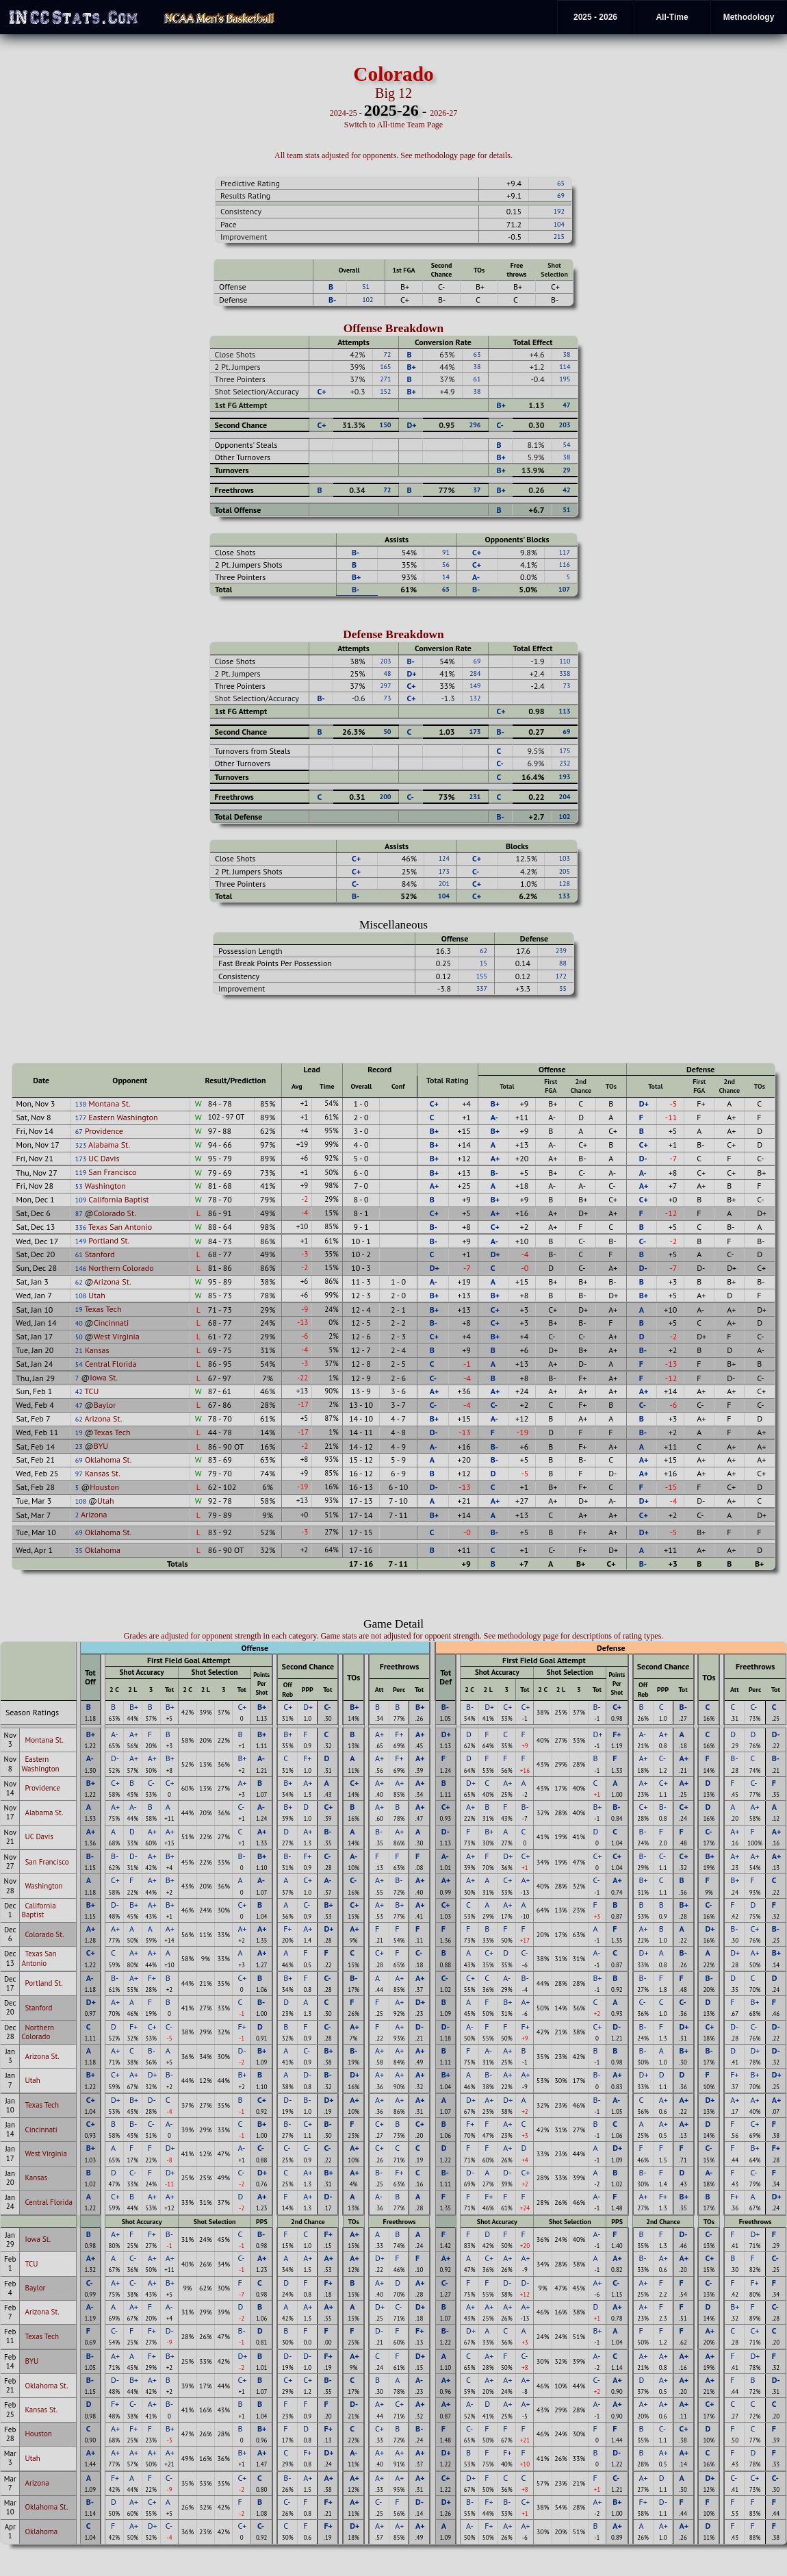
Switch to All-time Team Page (393, 124)
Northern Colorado (120, 1268)
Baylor (105, 1405)
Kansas (97, 1350)
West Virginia (117, 1336)
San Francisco (112, 1172)
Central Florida (111, 1364)
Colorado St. (115, 1213)
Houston (104, 1487)
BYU (101, 1446)
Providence (104, 1131)
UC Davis (103, 1158)
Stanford (100, 1254)
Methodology (749, 17)
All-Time (672, 17)
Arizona (94, 1514)
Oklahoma (102, 1550)
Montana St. (109, 1103)
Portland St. (108, 1240)
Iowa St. (104, 1377)
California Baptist (118, 1199)
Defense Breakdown (393, 634)
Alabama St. (109, 1144)
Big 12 (393, 93)
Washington (105, 1185)
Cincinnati (111, 1322)
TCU (92, 1391)
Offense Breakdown (394, 328)
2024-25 (343, 113)
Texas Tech (103, 1309)
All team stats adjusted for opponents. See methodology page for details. (393, 155)
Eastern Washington (122, 1117)
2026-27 (443, 113)
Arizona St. (112, 1281)
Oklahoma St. (108, 1459)
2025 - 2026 (595, 17)
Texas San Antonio (120, 1227)
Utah (96, 1295)
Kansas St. (102, 1473)
